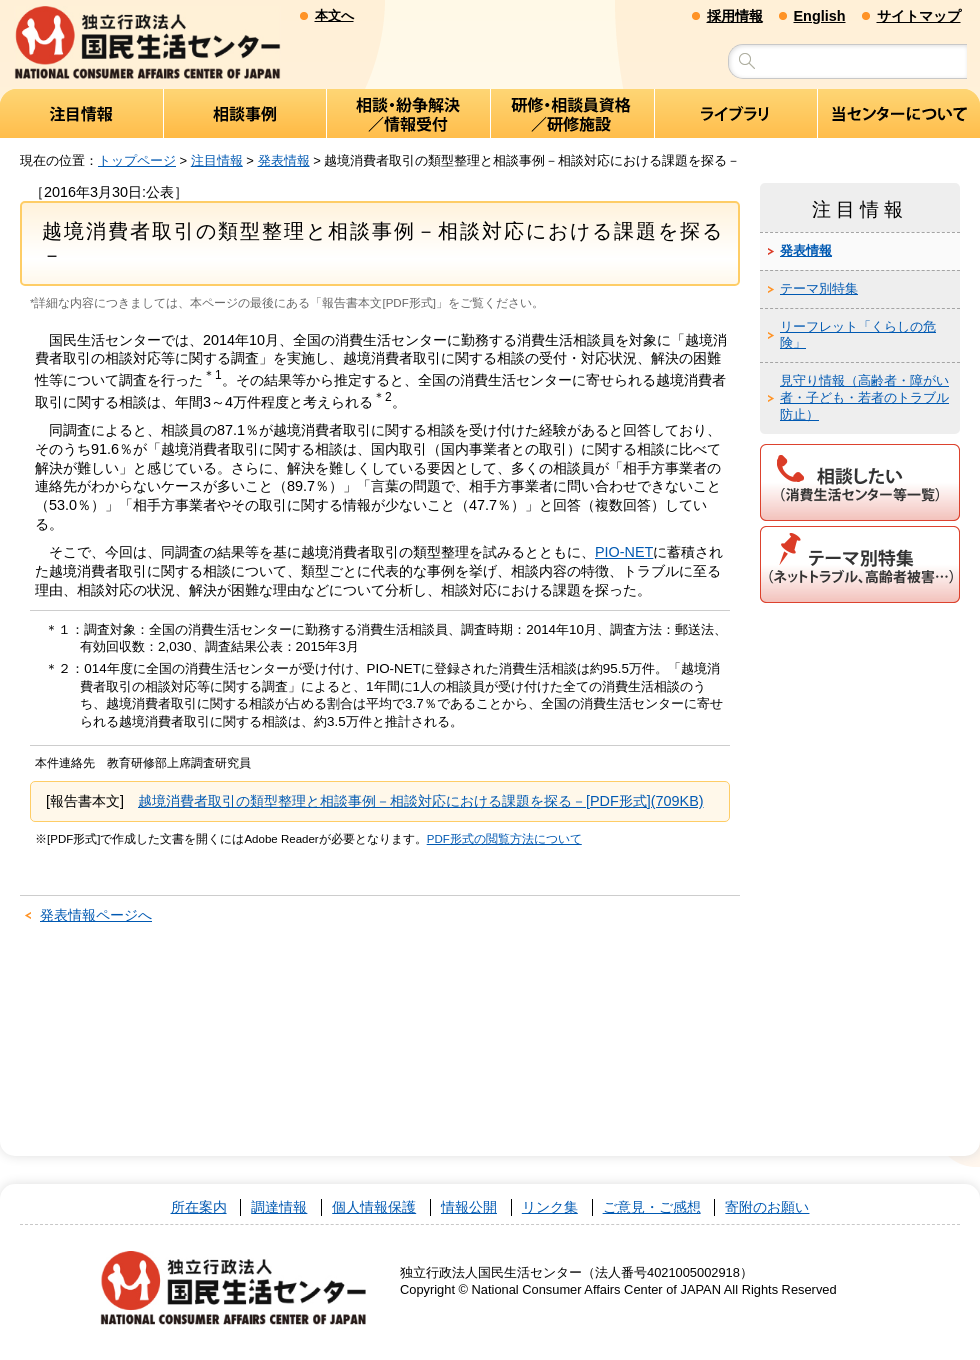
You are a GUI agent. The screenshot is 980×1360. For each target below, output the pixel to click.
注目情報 (217, 160)
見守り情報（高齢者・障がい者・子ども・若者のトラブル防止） (864, 398)
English (820, 16)
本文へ (334, 15)
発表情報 (284, 160)
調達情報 (279, 1207)
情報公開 (469, 1207)
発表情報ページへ (96, 916)
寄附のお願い (767, 1207)
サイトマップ (919, 16)
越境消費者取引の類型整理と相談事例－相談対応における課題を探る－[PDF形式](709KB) (421, 802)
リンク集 (550, 1207)
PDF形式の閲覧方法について (504, 839)
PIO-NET (624, 553)
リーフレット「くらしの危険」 (858, 335)
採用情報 (735, 16)
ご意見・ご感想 (652, 1207)
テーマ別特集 (819, 288)
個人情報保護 (374, 1207)
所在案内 (199, 1207)
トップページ (137, 160)
